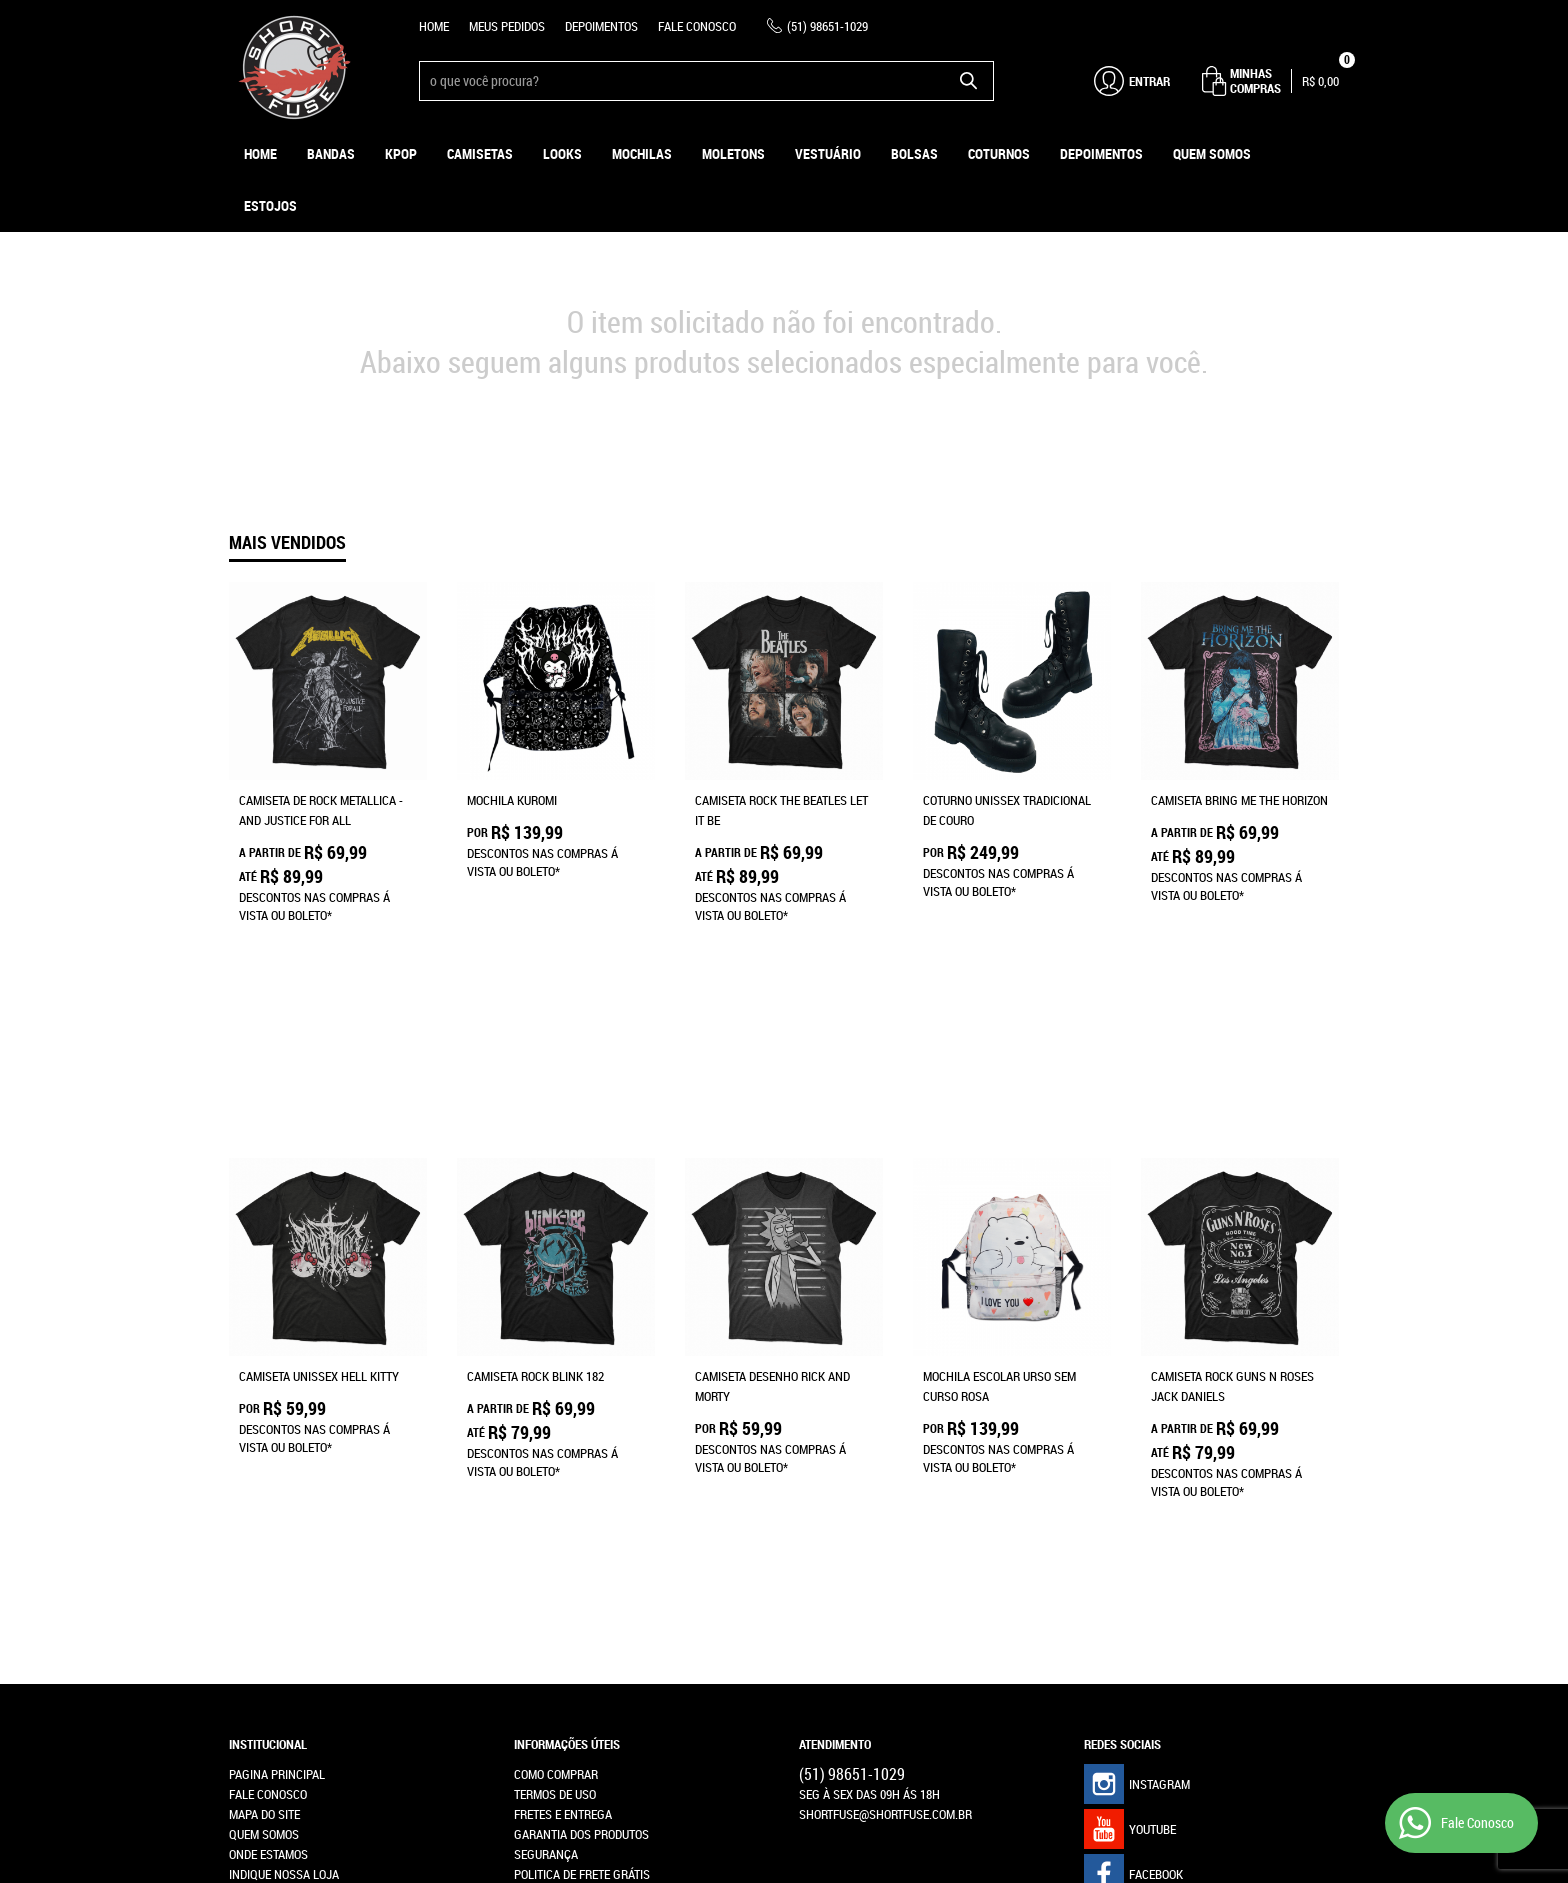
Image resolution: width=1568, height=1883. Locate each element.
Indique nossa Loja (284, 1526)
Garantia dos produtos (581, 1486)
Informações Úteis (567, 1396)
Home (434, 26)
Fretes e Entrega (563, 1466)
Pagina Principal (277, 1426)
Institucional (268, 1396)
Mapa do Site (264, 1466)
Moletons (733, 153)
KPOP (401, 153)
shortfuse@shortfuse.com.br (885, 1466)
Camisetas (480, 153)
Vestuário (828, 153)
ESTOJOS (270, 205)
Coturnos (999, 153)
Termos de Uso (555, 1446)
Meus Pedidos (507, 26)
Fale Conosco (697, 26)
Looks (562, 153)
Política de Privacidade (580, 1546)
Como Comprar (556, 1426)
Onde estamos (268, 1506)
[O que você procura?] (969, 81)
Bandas (331, 153)
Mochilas (642, 153)
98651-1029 (827, 26)
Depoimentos (601, 26)
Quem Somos (1212, 153)
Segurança (546, 1506)
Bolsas (914, 153)
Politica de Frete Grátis (582, 1526)
